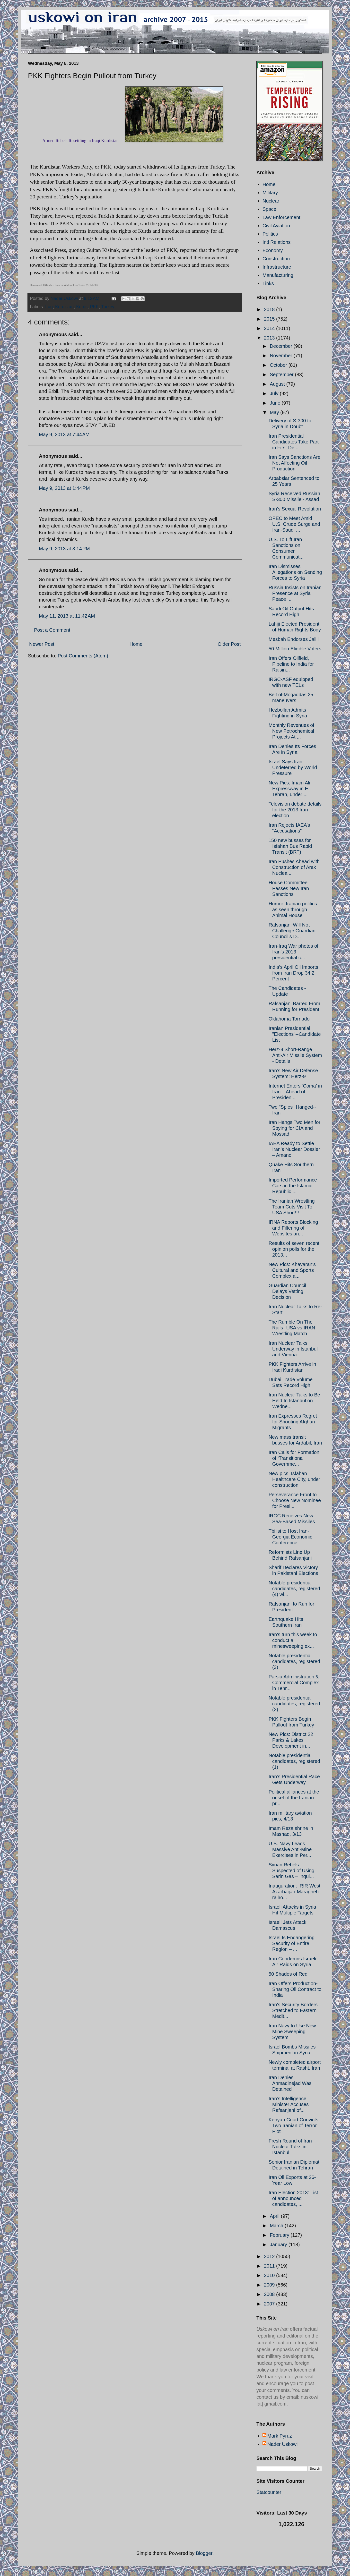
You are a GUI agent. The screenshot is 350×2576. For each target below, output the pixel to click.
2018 (270, 309)
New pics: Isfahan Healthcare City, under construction (294, 1479)
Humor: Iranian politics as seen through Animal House (293, 909)
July (275, 393)
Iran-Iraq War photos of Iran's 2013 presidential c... (293, 951)
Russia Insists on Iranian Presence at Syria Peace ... (295, 593)
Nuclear (270, 201)
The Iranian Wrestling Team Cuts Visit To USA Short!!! (292, 1206)
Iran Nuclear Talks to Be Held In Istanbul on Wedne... (294, 1400)
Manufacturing (277, 275)
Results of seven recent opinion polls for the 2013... (294, 1249)
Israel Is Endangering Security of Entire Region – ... (292, 1943)
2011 (270, 2266)
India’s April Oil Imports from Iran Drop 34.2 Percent (293, 972)
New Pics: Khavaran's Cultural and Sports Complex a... (292, 1270)
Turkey (107, 306)
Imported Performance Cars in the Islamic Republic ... (293, 1185)
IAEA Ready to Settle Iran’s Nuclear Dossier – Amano (294, 1149)
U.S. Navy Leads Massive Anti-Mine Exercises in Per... (290, 1849)
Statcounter (268, 2492)
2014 (270, 328)
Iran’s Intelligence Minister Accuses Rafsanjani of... (289, 2104)
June (276, 403)
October (279, 365)
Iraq (49, 306)
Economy (272, 250)
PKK (94, 306)
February (280, 2235)
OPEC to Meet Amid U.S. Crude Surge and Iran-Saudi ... (294, 524)
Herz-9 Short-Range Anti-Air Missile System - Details (295, 1055)
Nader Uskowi (282, 2444)
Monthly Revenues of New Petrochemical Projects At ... (291, 731)
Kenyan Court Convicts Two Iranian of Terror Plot (293, 2125)
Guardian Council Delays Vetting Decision (287, 1291)
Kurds (82, 306)
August (278, 384)
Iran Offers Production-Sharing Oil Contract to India (295, 1989)
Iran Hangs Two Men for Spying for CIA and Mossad (294, 1128)
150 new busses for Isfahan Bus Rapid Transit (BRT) (290, 846)
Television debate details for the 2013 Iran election (295, 809)
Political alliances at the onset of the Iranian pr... (294, 1797)
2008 (270, 2294)
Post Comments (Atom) (83, 655)
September (282, 374)
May (275, 412)
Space (269, 209)
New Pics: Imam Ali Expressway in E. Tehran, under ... (289, 788)
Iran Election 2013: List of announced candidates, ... (293, 2198)
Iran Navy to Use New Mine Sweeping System (292, 2031)
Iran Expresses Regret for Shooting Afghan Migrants (293, 1421)
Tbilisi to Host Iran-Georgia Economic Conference (290, 1536)
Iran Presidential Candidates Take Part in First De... (294, 441)
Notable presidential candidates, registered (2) (294, 1703)
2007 (270, 2303)
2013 (270, 337)
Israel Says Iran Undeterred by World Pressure (293, 767)
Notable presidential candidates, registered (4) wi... (294, 1588)
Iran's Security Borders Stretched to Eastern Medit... (293, 2010)
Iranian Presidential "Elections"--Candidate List (295, 1034)
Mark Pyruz (279, 2436)
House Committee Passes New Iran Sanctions (289, 888)
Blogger (204, 2553)
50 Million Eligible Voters (295, 648)
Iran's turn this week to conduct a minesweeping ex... (293, 1640)
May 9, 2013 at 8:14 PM (64, 548)
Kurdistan (64, 306)
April (275, 2216)
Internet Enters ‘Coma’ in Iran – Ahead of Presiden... (295, 1091)
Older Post (229, 644)
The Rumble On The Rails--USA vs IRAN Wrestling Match (292, 1327)
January (279, 2244)
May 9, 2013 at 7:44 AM (64, 434)
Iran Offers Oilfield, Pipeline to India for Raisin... (291, 663)
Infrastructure (276, 267)
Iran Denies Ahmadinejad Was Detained (290, 2083)
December (282, 346)
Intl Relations (276, 242)
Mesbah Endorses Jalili (294, 639)
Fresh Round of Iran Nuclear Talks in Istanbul (290, 2146)
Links (268, 283)
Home (136, 644)
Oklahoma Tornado (289, 1018)
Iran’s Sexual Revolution (295, 508)
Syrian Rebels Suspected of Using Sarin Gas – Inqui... (291, 1870)
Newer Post (41, 644)
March (277, 2225)
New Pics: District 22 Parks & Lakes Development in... (291, 1740)
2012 (270, 2256)
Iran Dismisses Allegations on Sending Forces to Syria (295, 572)
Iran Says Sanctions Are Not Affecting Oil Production (294, 462)
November (282, 355)
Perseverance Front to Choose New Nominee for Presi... (295, 1500)
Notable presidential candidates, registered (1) (294, 1761)
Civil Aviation (276, 225)
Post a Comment (52, 630)
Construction (276, 258)
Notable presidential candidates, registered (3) (294, 1661)
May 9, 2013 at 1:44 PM (64, 488)
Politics (270, 234)
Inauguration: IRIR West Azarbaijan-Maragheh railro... (294, 1891)
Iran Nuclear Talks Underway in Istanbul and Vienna (293, 1348)
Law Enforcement (281, 217)
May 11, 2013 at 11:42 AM (67, 616)
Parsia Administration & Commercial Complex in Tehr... (294, 1682)
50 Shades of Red (288, 1974)
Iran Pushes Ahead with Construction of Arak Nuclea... (294, 867)
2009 (270, 2284)
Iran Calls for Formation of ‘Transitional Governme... (294, 1458)
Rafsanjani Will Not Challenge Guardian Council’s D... (292, 930)
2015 (270, 319)
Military (270, 192)
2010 (270, 2275)
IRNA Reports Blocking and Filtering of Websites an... (293, 1227)
